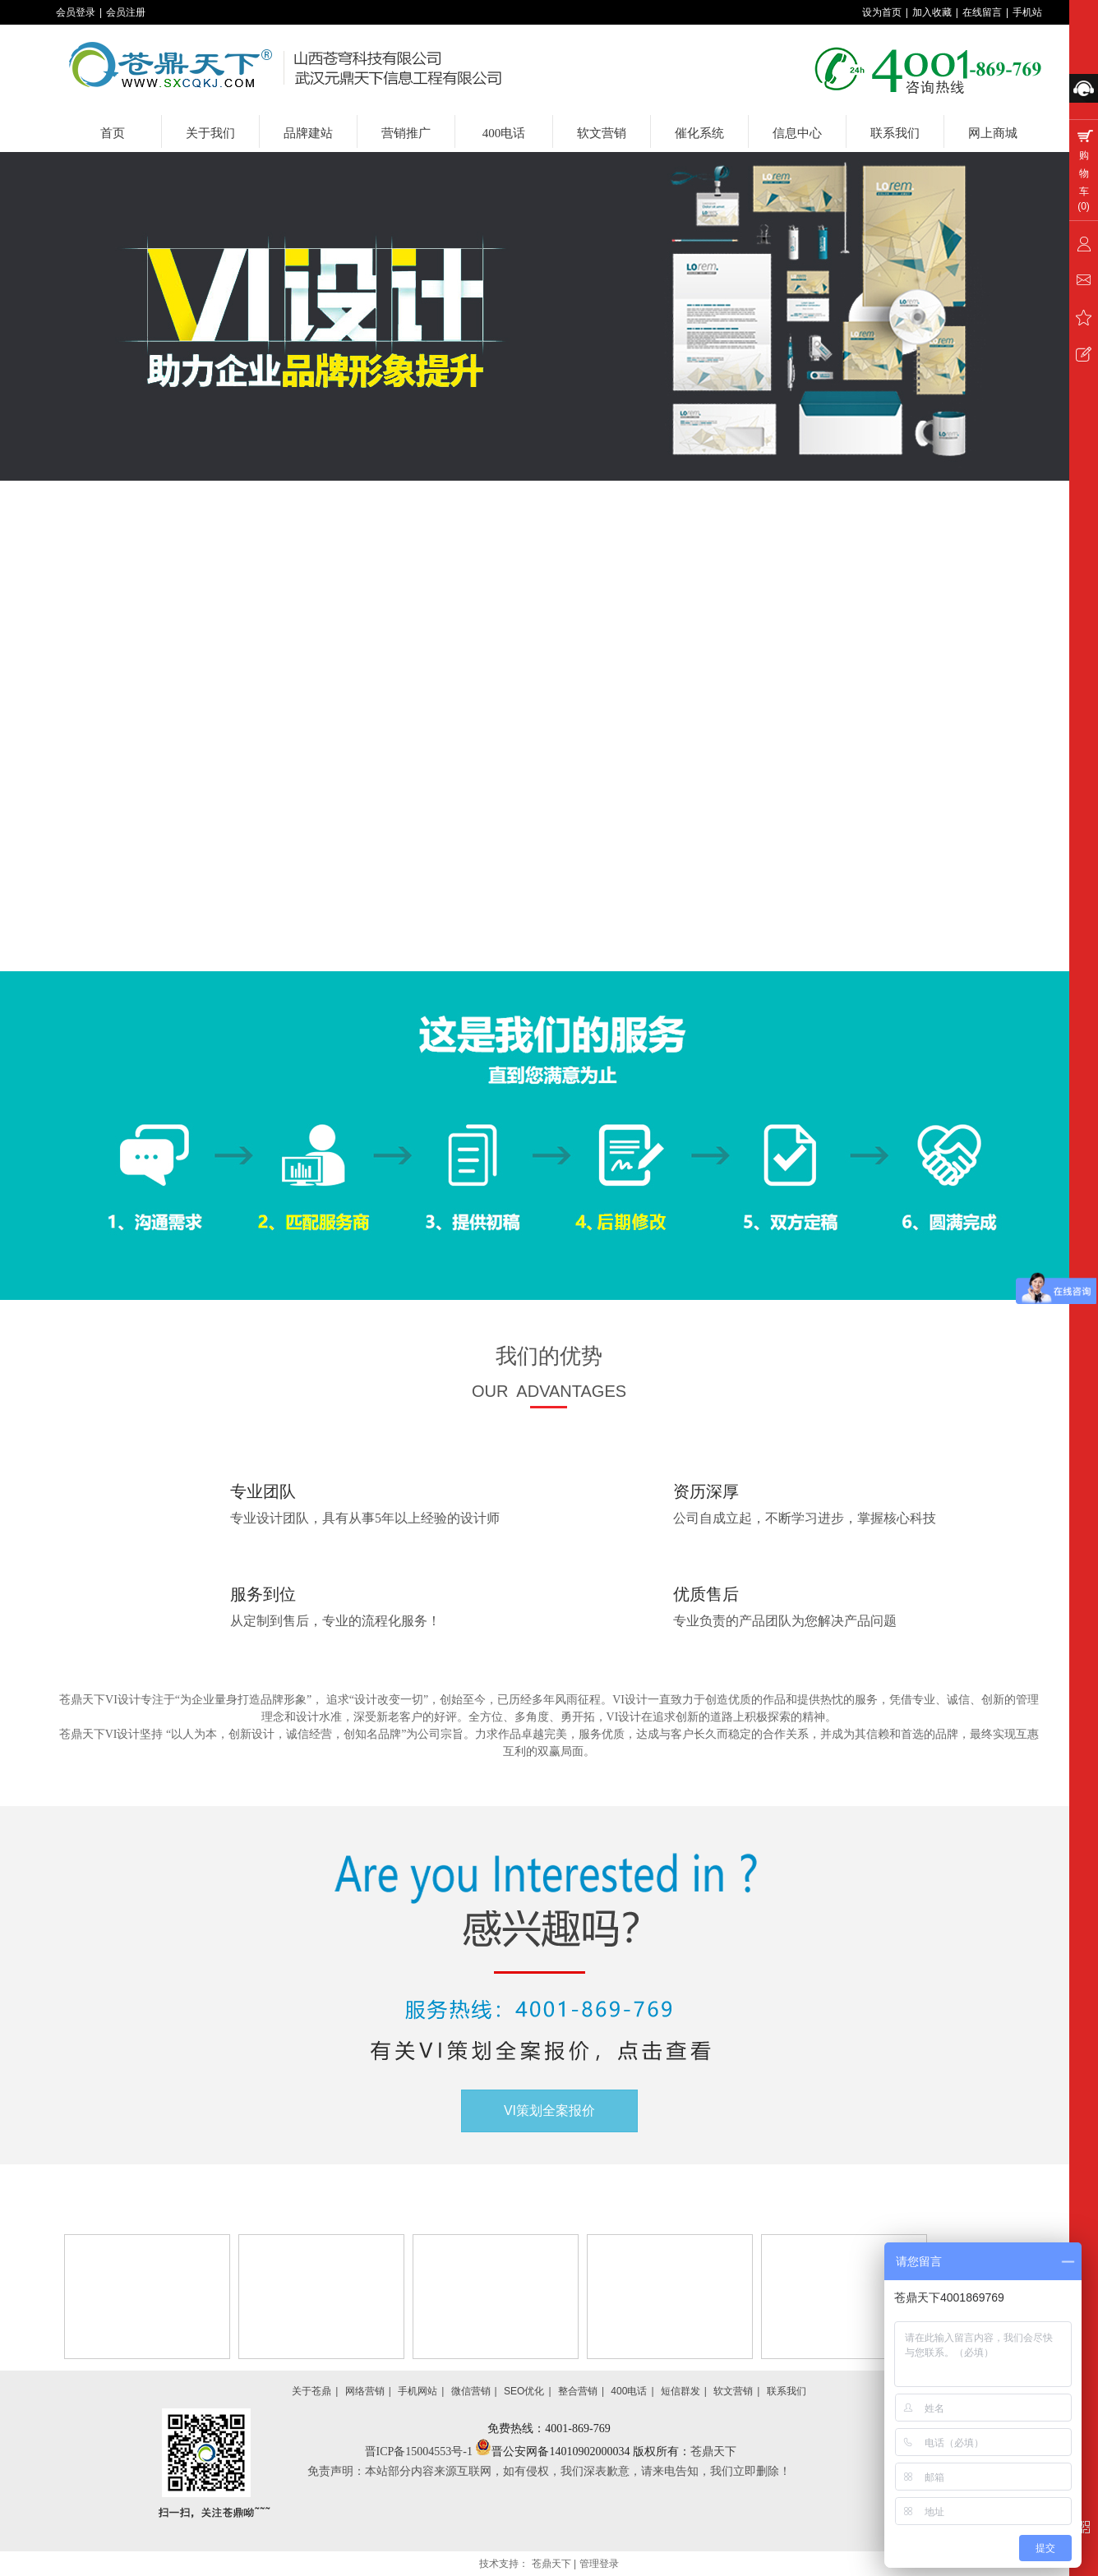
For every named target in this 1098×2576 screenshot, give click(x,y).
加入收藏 (932, 12)
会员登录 (75, 12)
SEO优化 (524, 2391)
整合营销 (577, 2391)
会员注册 (125, 12)
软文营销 (733, 2391)
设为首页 (882, 12)
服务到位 (263, 1594)
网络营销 (365, 2391)
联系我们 (786, 2391)
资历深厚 (706, 1491)
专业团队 (263, 1491)
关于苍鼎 (311, 2391)
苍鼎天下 (713, 2451)
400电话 (629, 2391)
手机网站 (417, 2391)
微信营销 (471, 2391)
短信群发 (680, 2391)
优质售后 (706, 1594)
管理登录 (599, 2563)
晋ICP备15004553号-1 (420, 2451)
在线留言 (982, 12)
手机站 (1027, 12)
